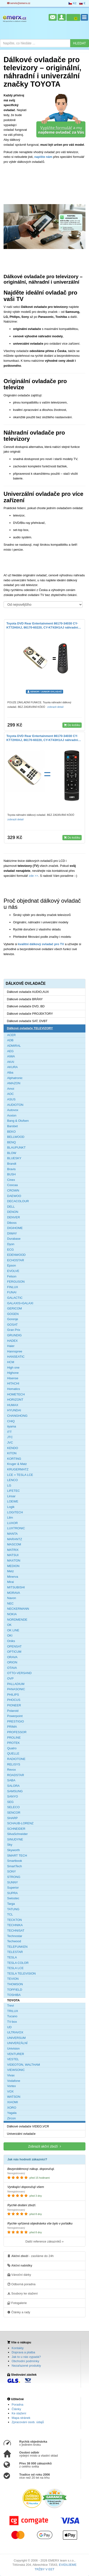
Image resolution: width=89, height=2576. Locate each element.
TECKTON (14, 1920)
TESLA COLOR (17, 1963)
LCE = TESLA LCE (20, 1475)
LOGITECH (15, 1512)
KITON (12, 1453)
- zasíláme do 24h (30, 2256)
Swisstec (13, 1898)
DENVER (13, 1217)
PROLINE (14, 1737)
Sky (9, 1844)
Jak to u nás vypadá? (26, 2357)
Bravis (11, 1169)
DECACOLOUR (18, 1201)
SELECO (13, 1807)
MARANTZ (14, 1539)
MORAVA (13, 1593)
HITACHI (13, 1383)
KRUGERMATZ (17, 1469)
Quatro (12, 1748)
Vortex (11, 2086)
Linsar (11, 1496)
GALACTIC (15, 1298)
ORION (12, 1662)
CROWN (13, 1190)
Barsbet (12, 1126)
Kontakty (18, 2348)
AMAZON (13, 1083)
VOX (10, 2091)
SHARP (12, 1818)
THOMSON (15, 1984)
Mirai (10, 1582)
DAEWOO (14, 1196)
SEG (10, 1802)
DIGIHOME (15, 1228)
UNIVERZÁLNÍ (17, 2043)
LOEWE (12, 1501)
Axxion (11, 1115)
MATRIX (13, 1550)
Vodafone (13, 2081)
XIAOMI (12, 2102)
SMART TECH (17, 1855)
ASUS (11, 1099)
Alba (10, 1072)
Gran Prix (13, 1330)
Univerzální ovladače (21, 2133)
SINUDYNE (15, 1839)
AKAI (10, 1062)
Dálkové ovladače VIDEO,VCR (28, 2126)
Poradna (17, 2404)
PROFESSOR (17, 1732)
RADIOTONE (16, 1759)
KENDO (12, 1448)
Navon (11, 1598)
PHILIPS (13, 1694)
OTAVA (12, 1668)
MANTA (12, 1533)
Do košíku (72, 725)
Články (16, 2409)
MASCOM (14, 1544)
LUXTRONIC (16, 1528)
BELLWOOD (15, 1137)
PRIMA (12, 1726)
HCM (10, 1362)
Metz (10, 1571)
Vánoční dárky (19, 2274)
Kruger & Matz (17, 1464)
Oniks (11, 1641)
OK (9, 1625)
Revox (11, 1769)
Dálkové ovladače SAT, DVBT (27, 1021)
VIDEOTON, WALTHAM (23, 2064)
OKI (9, 1635)
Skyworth (13, 1850)
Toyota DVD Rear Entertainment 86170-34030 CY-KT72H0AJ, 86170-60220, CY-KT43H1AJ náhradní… (43, 625)
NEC (10, 1603)
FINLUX (12, 1287)
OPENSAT (14, 1646)
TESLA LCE (15, 1968)
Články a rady (18, 2312)
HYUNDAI (14, 1410)
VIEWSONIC (16, 2070)
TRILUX (12, 2011)
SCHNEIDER (16, 1828)
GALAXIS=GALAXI (20, 1303)
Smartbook (14, 1861)
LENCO (12, 1480)
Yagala (12, 2113)
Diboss (12, 1223)
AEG (10, 1051)
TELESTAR (15, 1952)
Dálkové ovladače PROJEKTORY (30, 1013)
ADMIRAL (14, 1045)
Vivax (11, 2075)
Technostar (14, 1936)
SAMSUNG (15, 1791)
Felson (11, 1276)
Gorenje (12, 1319)
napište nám (43, 157)
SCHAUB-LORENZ (20, 1823)
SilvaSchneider (17, 1834)
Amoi (10, 1088)
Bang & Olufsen (18, 1120)
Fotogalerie (17, 2303)
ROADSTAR (15, 1775)
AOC (10, 1094)
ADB (10, 1040)
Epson (11, 1265)
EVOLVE (13, 1271)
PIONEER (14, 1705)
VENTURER (15, 2054)
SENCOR (13, 1812)
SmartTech (14, 1866)
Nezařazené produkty (26, 2365)
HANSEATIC (15, 1356)
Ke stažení (19, 2413)
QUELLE (13, 1753)
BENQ (11, 1142)
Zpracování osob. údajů (28, 2422)
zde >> (33, 875)
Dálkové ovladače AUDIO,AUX (28, 992)
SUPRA (12, 1893)
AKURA (12, 1067)
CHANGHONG (17, 1415)
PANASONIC (16, 1689)
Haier (10, 1346)
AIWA (11, 1056)
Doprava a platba (23, 2352)
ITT (9, 1432)
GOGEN (13, 1314)
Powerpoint (15, 1716)
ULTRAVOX (15, 2032)
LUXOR (12, 1523)
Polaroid (13, 1711)
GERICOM (14, 1308)
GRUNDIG (14, 1335)
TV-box (12, 2021)
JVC (10, 1442)
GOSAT (12, 1324)
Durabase (13, 1238)
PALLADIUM (15, 1684)
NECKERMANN (18, 1608)
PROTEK (13, 1743)
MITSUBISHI (16, 1587)
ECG (10, 1249)
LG (9, 1485)
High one (13, 1367)
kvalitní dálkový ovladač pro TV (41, 944)
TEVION (13, 1978)
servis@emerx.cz (18, 3)
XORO (11, 2107)
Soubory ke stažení (22, 2293)
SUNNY (12, 1882)
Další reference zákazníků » (44, 2241)
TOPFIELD (14, 1989)
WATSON (13, 2096)
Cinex (11, 1180)
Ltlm (10, 1517)
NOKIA (12, 1614)
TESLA (12, 1957)
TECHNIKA (15, 1925)
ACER (11, 1035)
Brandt (11, 1163)
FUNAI (11, 1292)
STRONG (13, 1877)
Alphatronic (15, 1078)
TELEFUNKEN (17, 1946)
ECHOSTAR (15, 1260)
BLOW (11, 1153)
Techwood (14, 1941)
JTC (10, 1437)
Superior (13, 1887)
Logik (10, 1507)
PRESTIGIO (15, 1721)
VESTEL (13, 2059)
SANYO (12, 1796)
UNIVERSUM (16, 2038)
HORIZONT (15, 1399)
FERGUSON (16, 1281)
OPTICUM (14, 1651)
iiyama (11, 1426)
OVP (10, 1678)
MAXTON (13, 1560)
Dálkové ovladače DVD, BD (26, 1006)
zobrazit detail (55, 706)
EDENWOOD (16, 1255)
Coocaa (12, 1185)
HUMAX (12, 1405)
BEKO (11, 1131)
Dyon (10, 1244)
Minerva (12, 1576)
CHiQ (11, 1421)
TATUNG (13, 1909)
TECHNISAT (15, 1930)
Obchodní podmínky (25, 2361)
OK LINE (13, 1630)
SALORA (13, 1786)
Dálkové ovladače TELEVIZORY (30, 1028)
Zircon (11, 2118)
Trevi (10, 2005)
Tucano (12, 2016)
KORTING (14, 1458)
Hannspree (14, 1351)
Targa (11, 1903)
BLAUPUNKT (16, 1147)
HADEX (12, 1340)
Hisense (12, 1378)
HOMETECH (16, 1394)
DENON (12, 1212)
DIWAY (12, 1233)
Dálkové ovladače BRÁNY (25, 999)
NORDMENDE (17, 1619)
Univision (13, 2048)
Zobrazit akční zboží (44, 2146)
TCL (10, 1914)
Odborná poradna (21, 2284)
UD (9, 2027)
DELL (11, 1206)
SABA (11, 1780)
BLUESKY (14, 1158)
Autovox (12, 1110)
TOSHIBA (14, 1995)
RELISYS (13, 1764)
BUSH (11, 1174)
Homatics (13, 1389)
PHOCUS (13, 1700)
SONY (11, 1871)
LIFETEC (13, 1490)
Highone (13, 1373)
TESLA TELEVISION (21, 1973)
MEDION (13, 1566)
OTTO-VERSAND (19, 1673)
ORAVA (12, 1657)
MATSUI (13, 1555)
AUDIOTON (15, 1105)
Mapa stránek (21, 2418)
